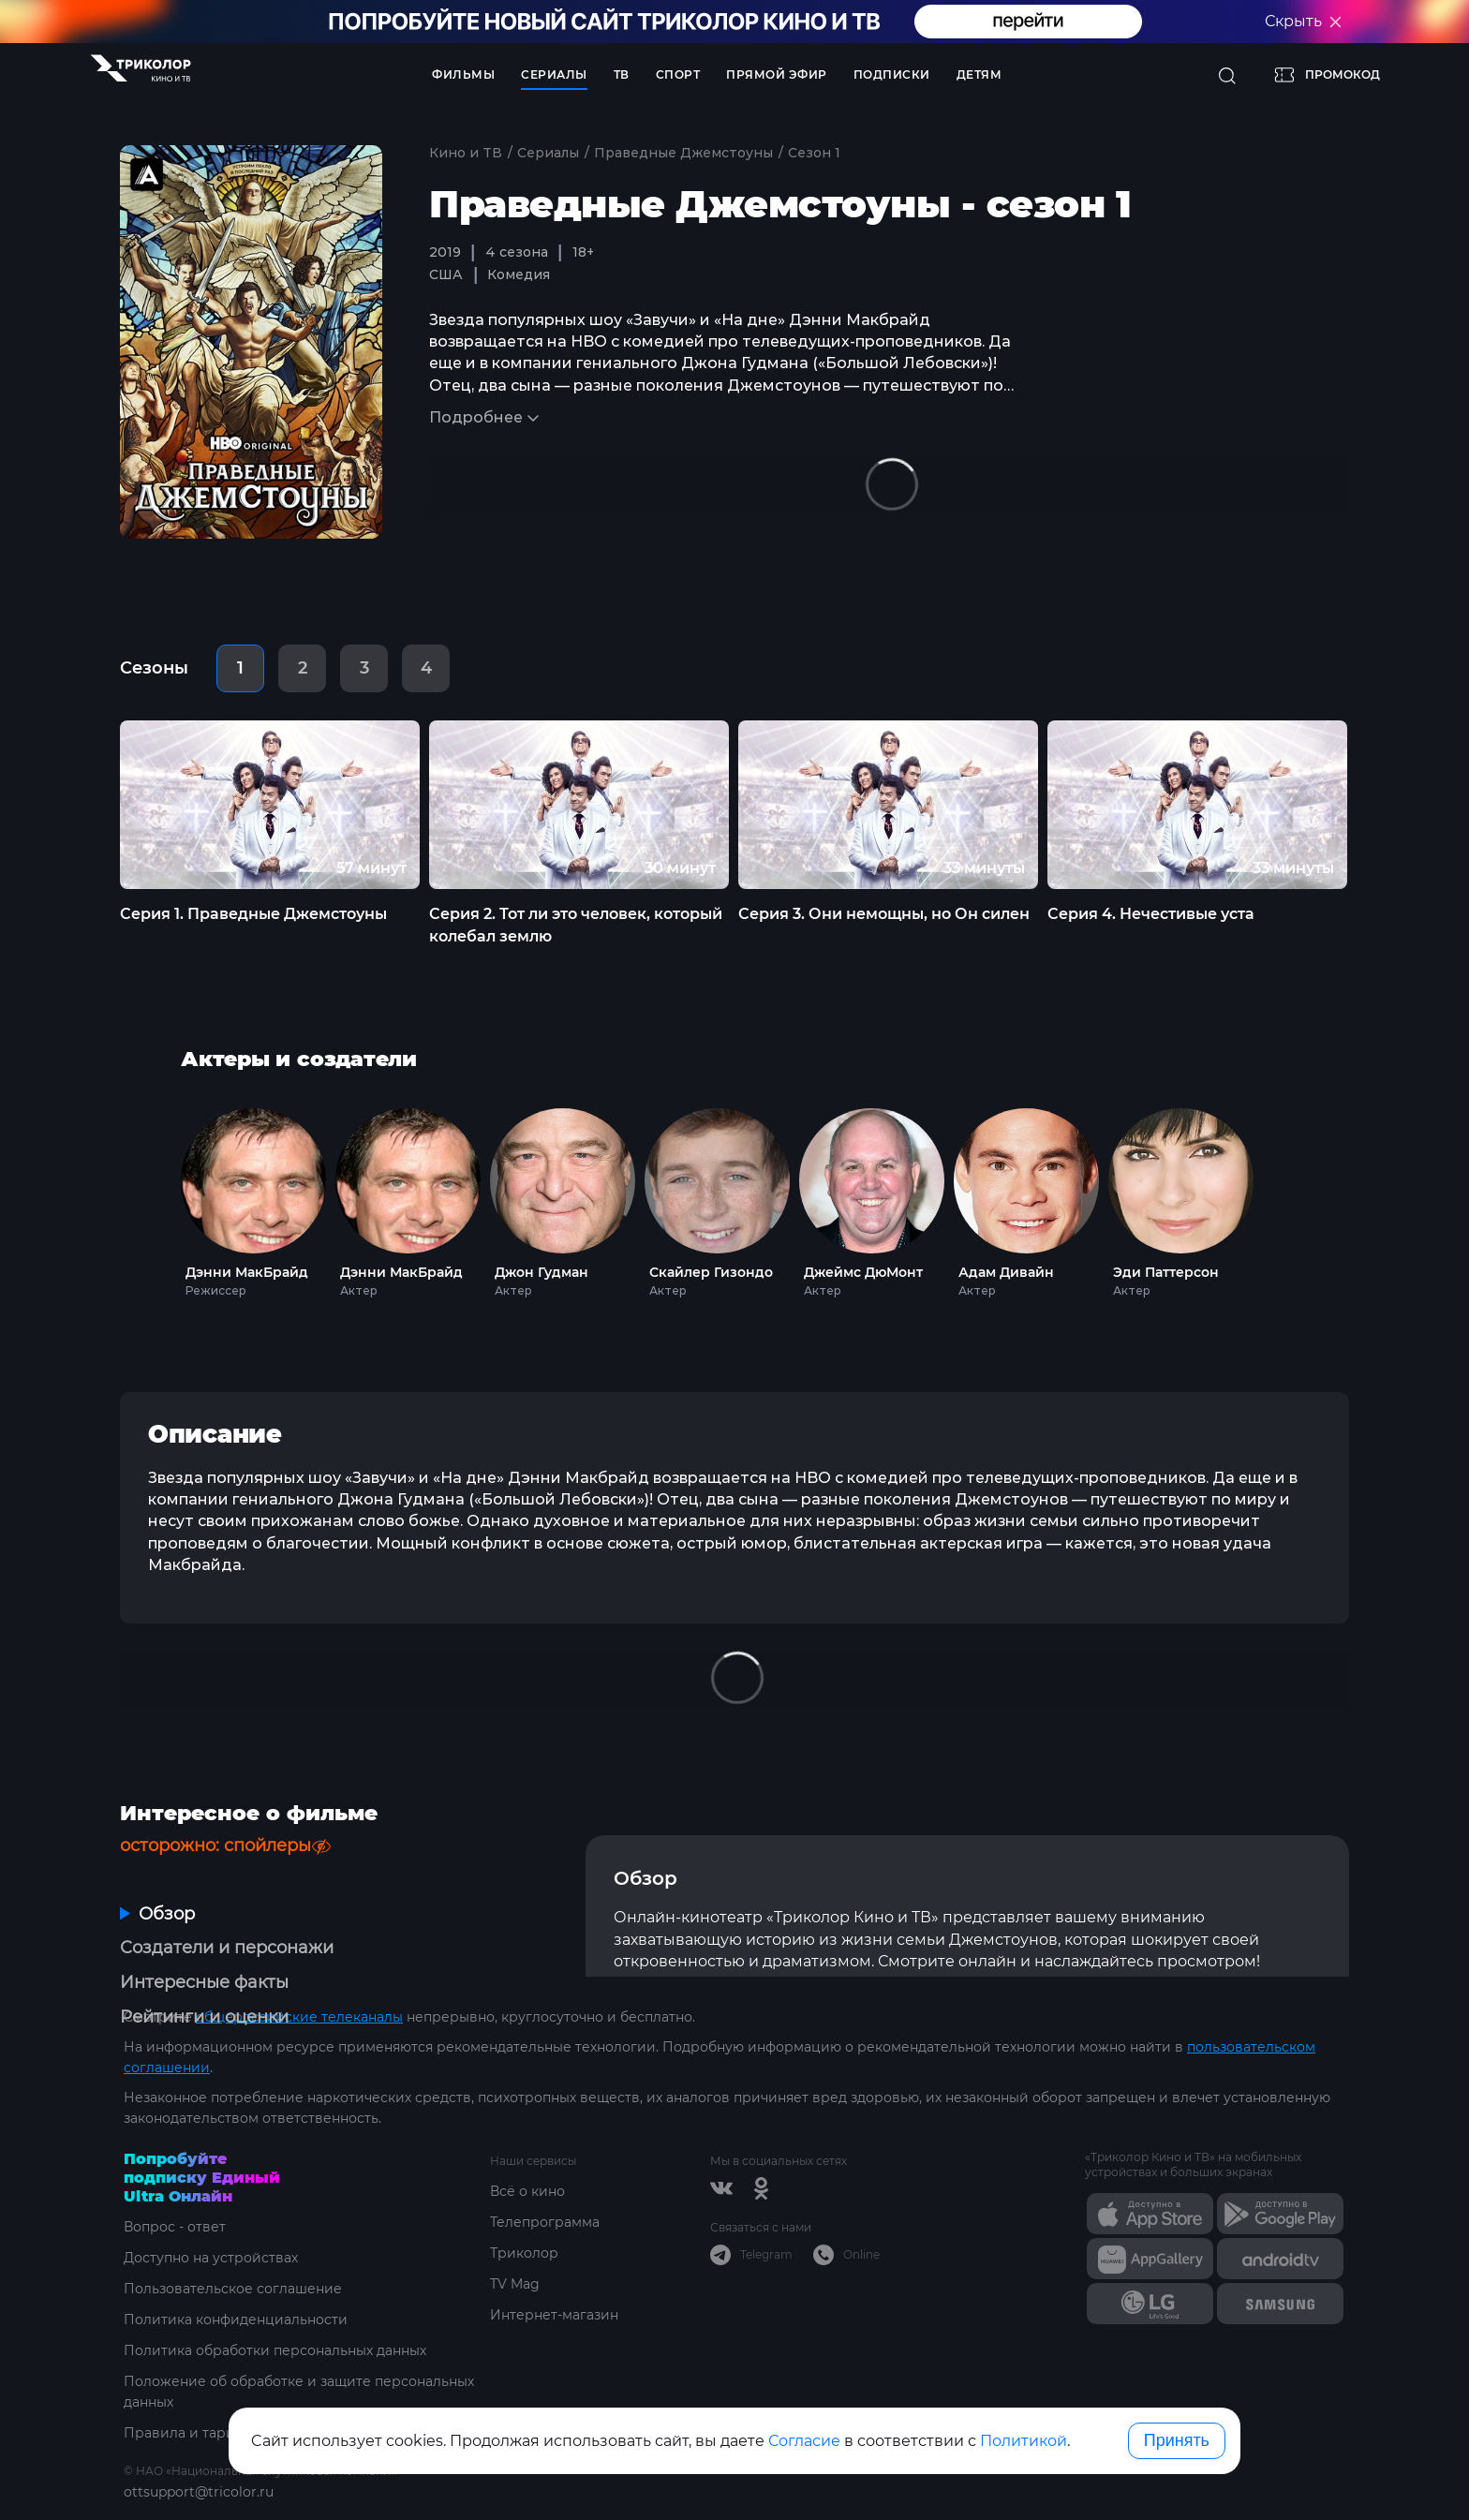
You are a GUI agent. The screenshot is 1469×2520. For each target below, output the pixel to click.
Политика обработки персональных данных (275, 2350)
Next (1382, 804)
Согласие (804, 2441)
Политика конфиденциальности (236, 2319)
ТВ (622, 74)
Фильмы (463, 74)
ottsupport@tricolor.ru (199, 2491)
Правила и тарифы (190, 2432)
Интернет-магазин (554, 2314)
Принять (1176, 2440)
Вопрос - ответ (175, 2226)
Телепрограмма (545, 2222)
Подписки (891, 74)
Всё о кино (527, 2191)
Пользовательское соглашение (233, 2288)
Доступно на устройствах (211, 2257)
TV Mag (515, 2283)
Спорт (678, 74)
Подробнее (476, 417)
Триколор (524, 2253)
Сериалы (554, 74)
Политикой (1023, 2441)
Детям (979, 74)
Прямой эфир (776, 74)
